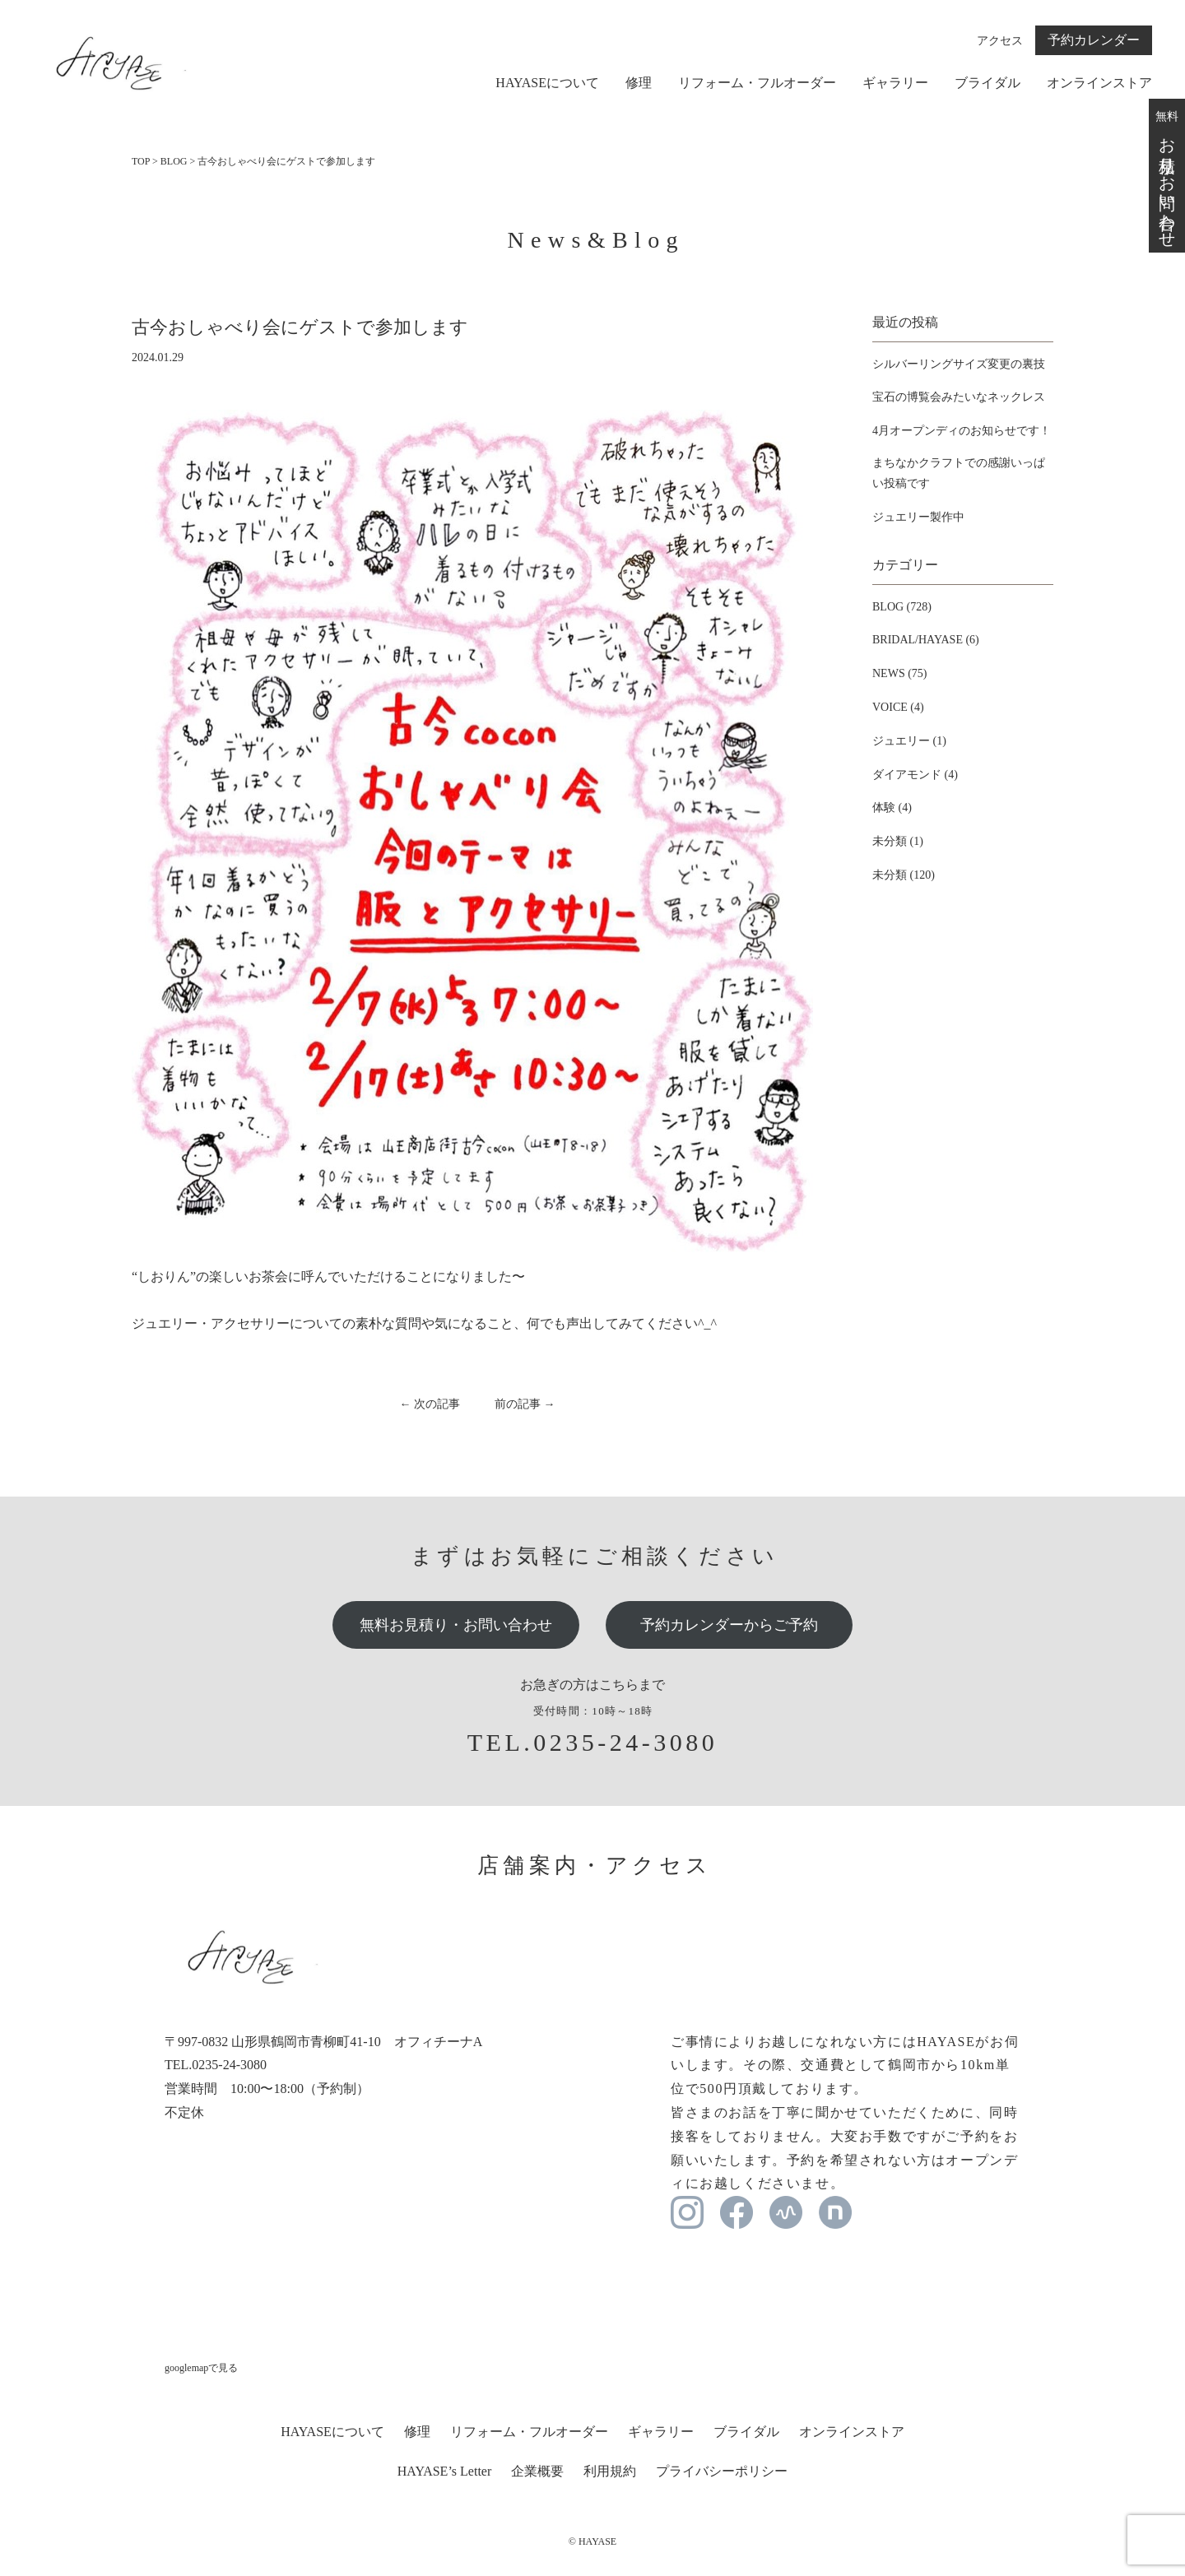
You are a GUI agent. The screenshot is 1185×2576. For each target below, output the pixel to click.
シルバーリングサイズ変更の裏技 (958, 364)
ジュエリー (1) (909, 741)
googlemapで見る (201, 2368)
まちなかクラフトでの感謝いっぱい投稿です (958, 473)
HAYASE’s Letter (444, 2471)
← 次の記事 (430, 1404)
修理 (638, 83)
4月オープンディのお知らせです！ (961, 431)
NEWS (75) (899, 673)
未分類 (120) (903, 875)
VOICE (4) (898, 707)
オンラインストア (1099, 83)
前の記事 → (525, 1404)
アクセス (1000, 41)
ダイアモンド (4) (915, 774)
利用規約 (609, 2471)
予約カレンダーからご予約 (729, 1625)
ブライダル (987, 83)
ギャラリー (895, 83)
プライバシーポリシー (722, 2471)
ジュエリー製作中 (918, 517)
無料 (1166, 175)
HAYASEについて (547, 83)
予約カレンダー (1094, 40)
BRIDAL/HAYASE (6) (925, 640)
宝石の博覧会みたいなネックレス (958, 397)
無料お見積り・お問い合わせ (456, 1625)
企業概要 (537, 2471)
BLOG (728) (902, 607)
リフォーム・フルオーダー (757, 83)
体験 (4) (892, 807)
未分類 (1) (897, 841)
